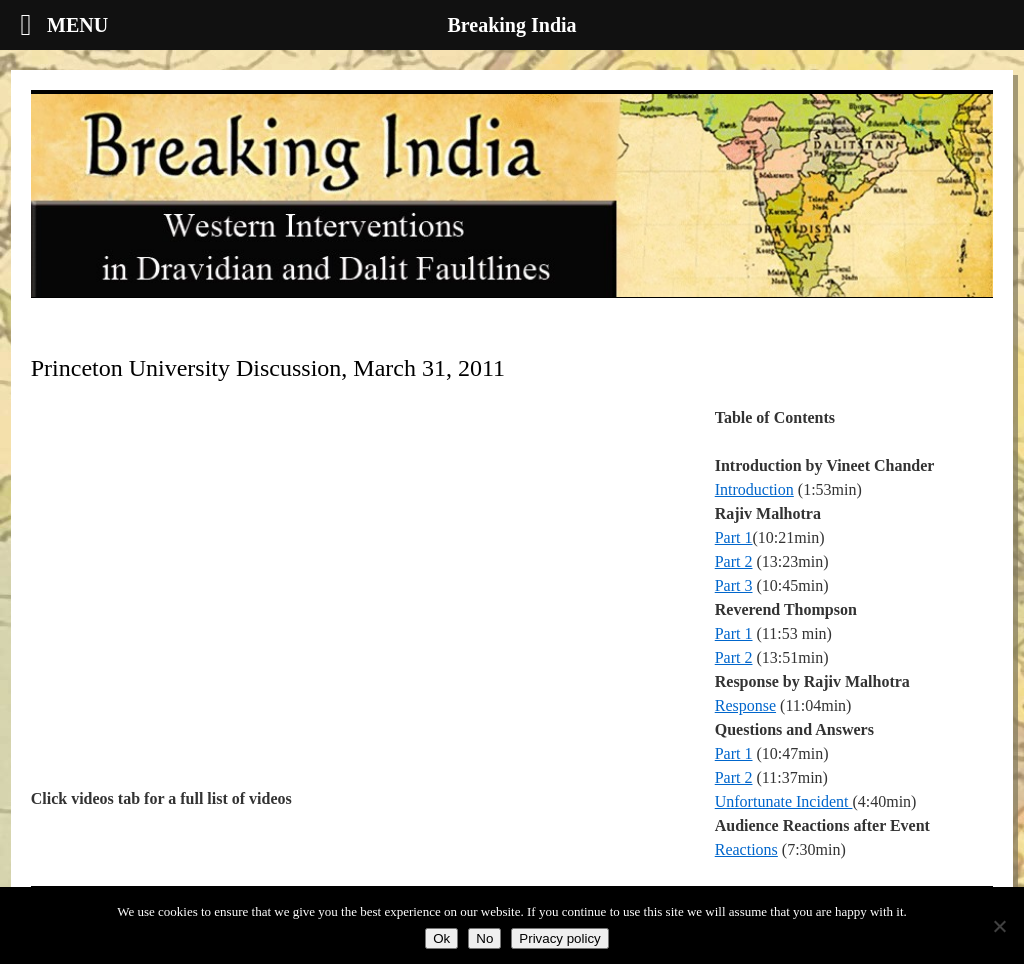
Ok (441, 938)
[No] (999, 926)
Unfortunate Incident (784, 801)
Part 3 (734, 585)
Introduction (754, 489)
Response (745, 705)
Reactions (746, 849)
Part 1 (734, 537)
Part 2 (734, 561)
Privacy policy (559, 938)
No (484, 938)
